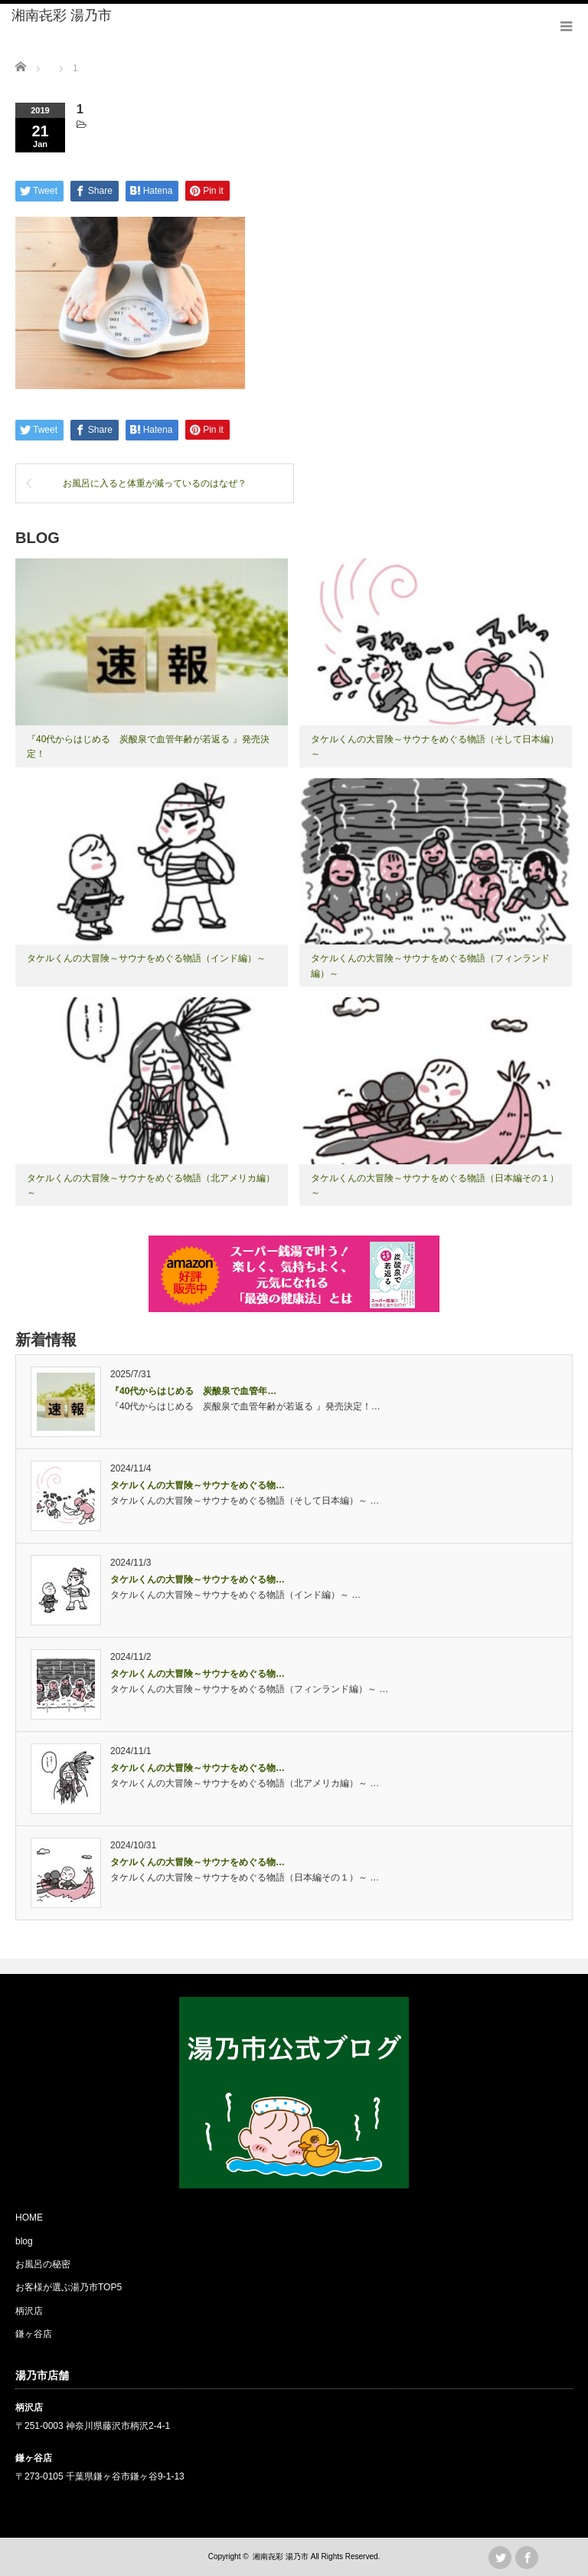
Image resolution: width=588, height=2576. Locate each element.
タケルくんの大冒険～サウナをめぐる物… (197, 1485)
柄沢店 (29, 2311)
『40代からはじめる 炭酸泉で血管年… (193, 1391)
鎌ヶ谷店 (33, 2334)
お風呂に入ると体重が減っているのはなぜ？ (155, 483)
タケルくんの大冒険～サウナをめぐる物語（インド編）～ (146, 958)
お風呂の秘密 (42, 2264)
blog (24, 2241)
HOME (29, 2217)
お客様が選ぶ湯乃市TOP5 (68, 2287)
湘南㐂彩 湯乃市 (61, 15)
